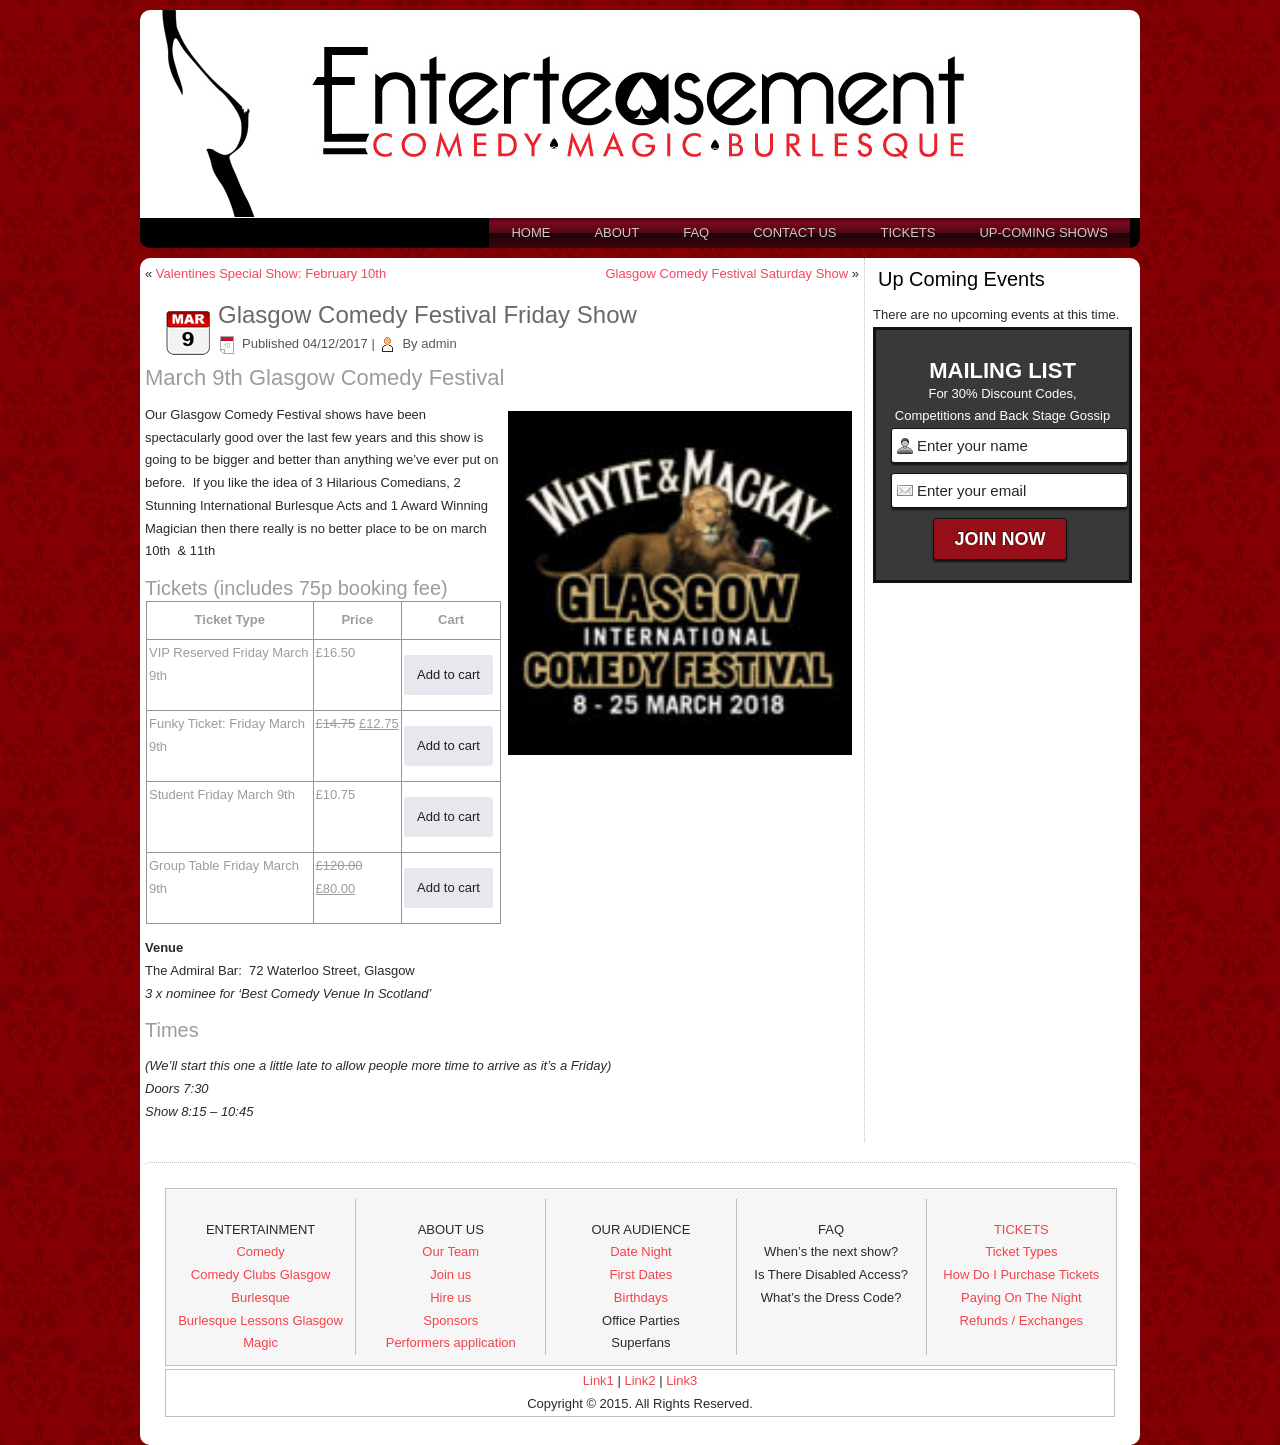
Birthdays (641, 1297)
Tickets (908, 232)
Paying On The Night (1021, 1297)
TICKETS (1021, 1229)
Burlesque (260, 1297)
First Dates (641, 1274)
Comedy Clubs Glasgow (260, 1274)
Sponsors (450, 1320)
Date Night (640, 1251)
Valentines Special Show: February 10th (271, 273)
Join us (450, 1274)
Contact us (794, 232)
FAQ (696, 232)
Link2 (639, 1380)
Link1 (598, 1380)
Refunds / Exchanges (1022, 1320)
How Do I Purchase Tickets (1021, 1274)
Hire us (450, 1297)
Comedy (260, 1251)
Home (530, 232)
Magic (260, 1342)
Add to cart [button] (448, 674)
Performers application (451, 1342)
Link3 (681, 1380)
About (616, 232)
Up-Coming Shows (1043, 232)
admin (438, 343)
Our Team (450, 1251)
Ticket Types (1021, 1251)
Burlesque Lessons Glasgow (260, 1320)
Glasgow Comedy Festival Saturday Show (726, 273)
